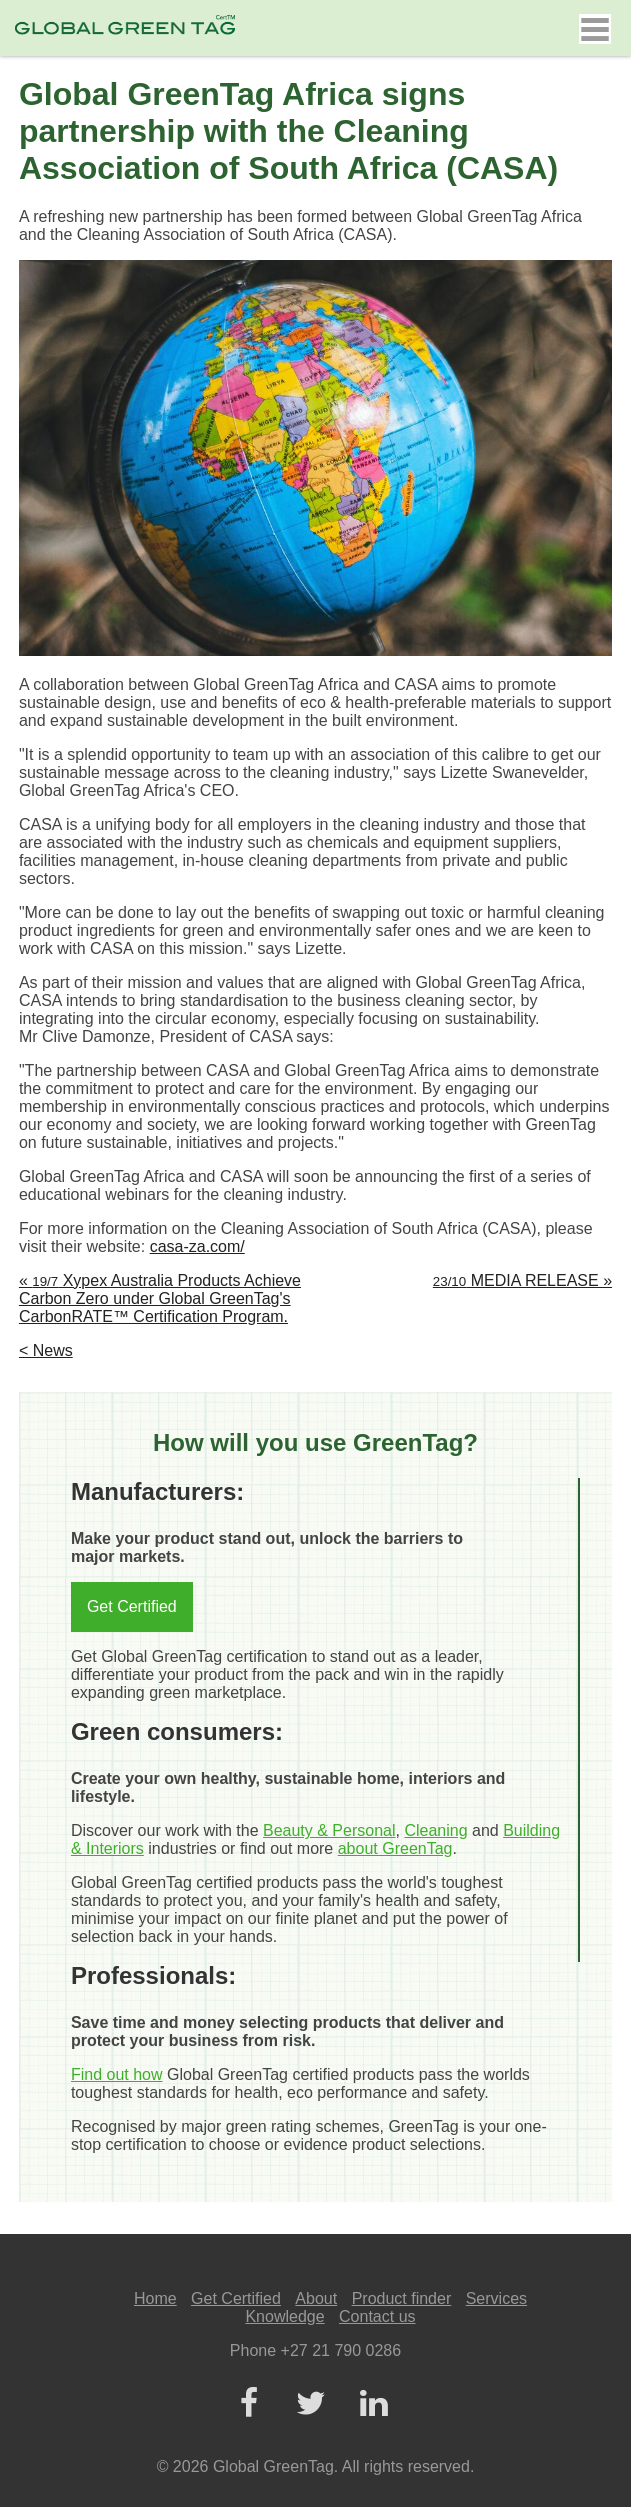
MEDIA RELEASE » (522, 1280)
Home (155, 2298)
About (316, 2298)
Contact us (377, 2316)
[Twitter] (311, 2404)
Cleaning (435, 1830)
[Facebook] (249, 2404)
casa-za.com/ (197, 1246)
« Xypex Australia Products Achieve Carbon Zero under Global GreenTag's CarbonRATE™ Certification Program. (160, 1298)
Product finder (402, 2298)
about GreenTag (395, 1848)
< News (46, 1350)
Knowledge (284, 2316)
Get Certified (132, 1606)
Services (496, 2298)
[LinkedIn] (374, 2404)
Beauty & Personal (329, 1830)
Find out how (117, 2074)
